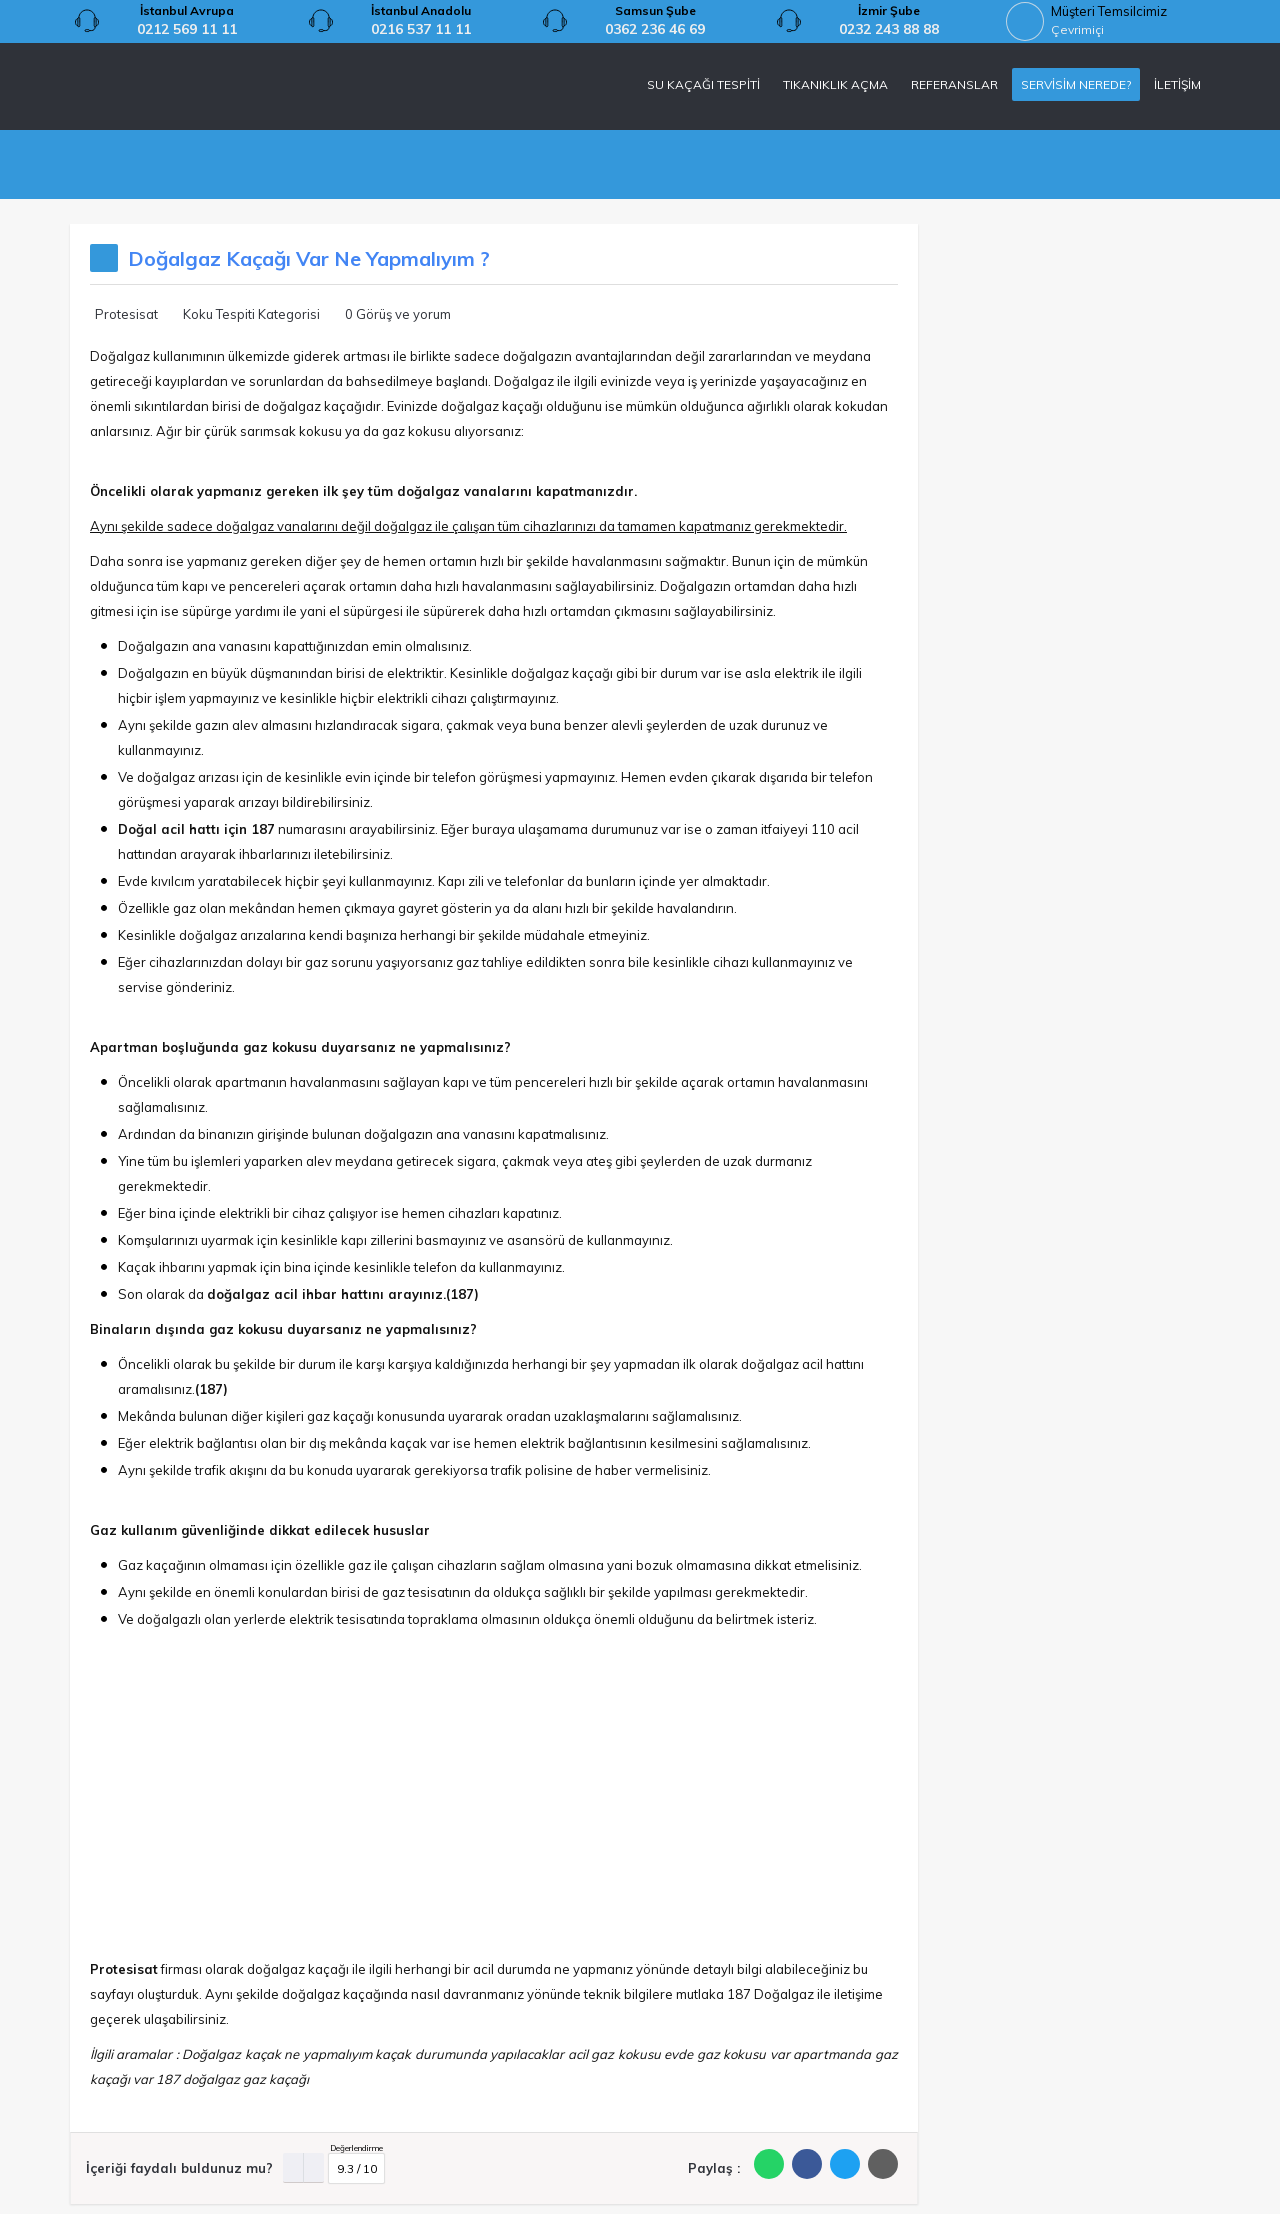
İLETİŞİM (1177, 84)
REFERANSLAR (954, 84)
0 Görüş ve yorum (398, 314)
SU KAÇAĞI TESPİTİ (703, 84)
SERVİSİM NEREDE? (1076, 84)
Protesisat (126, 314)
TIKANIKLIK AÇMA (835, 84)
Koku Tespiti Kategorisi (251, 314)
